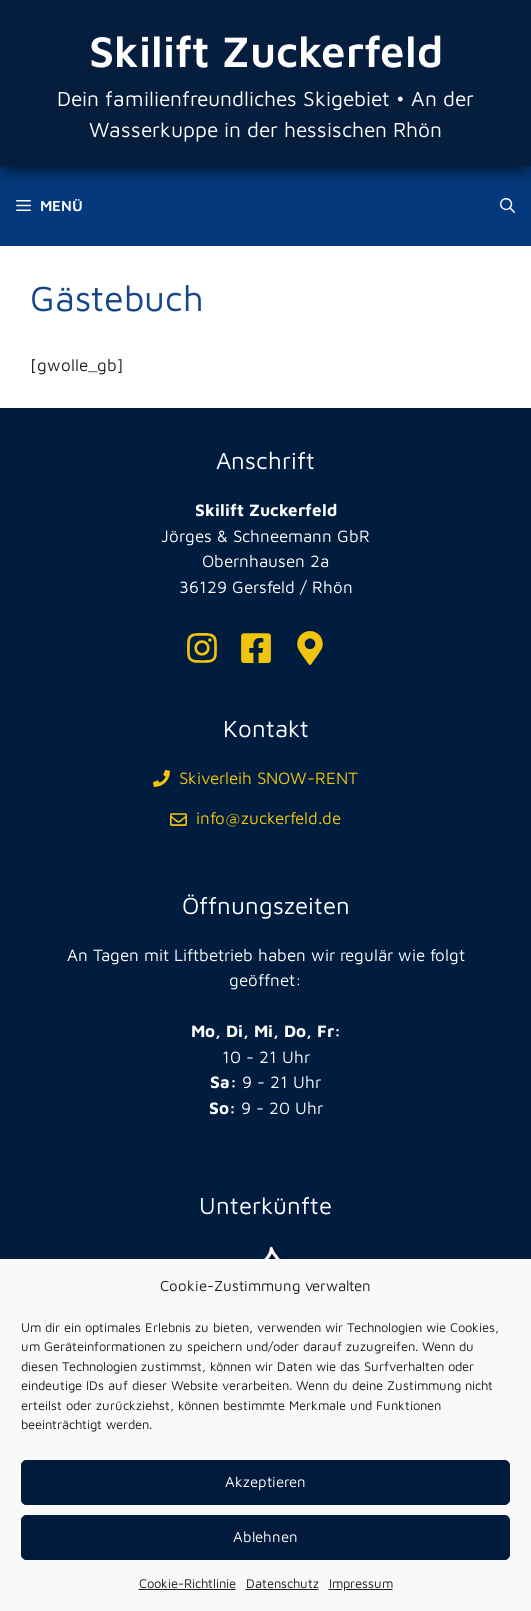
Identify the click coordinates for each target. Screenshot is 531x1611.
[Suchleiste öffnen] (507, 206)
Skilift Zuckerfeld (266, 50)
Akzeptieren (265, 1481)
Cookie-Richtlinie (187, 1583)
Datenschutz (282, 1583)
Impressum (361, 1583)
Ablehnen (265, 1536)
